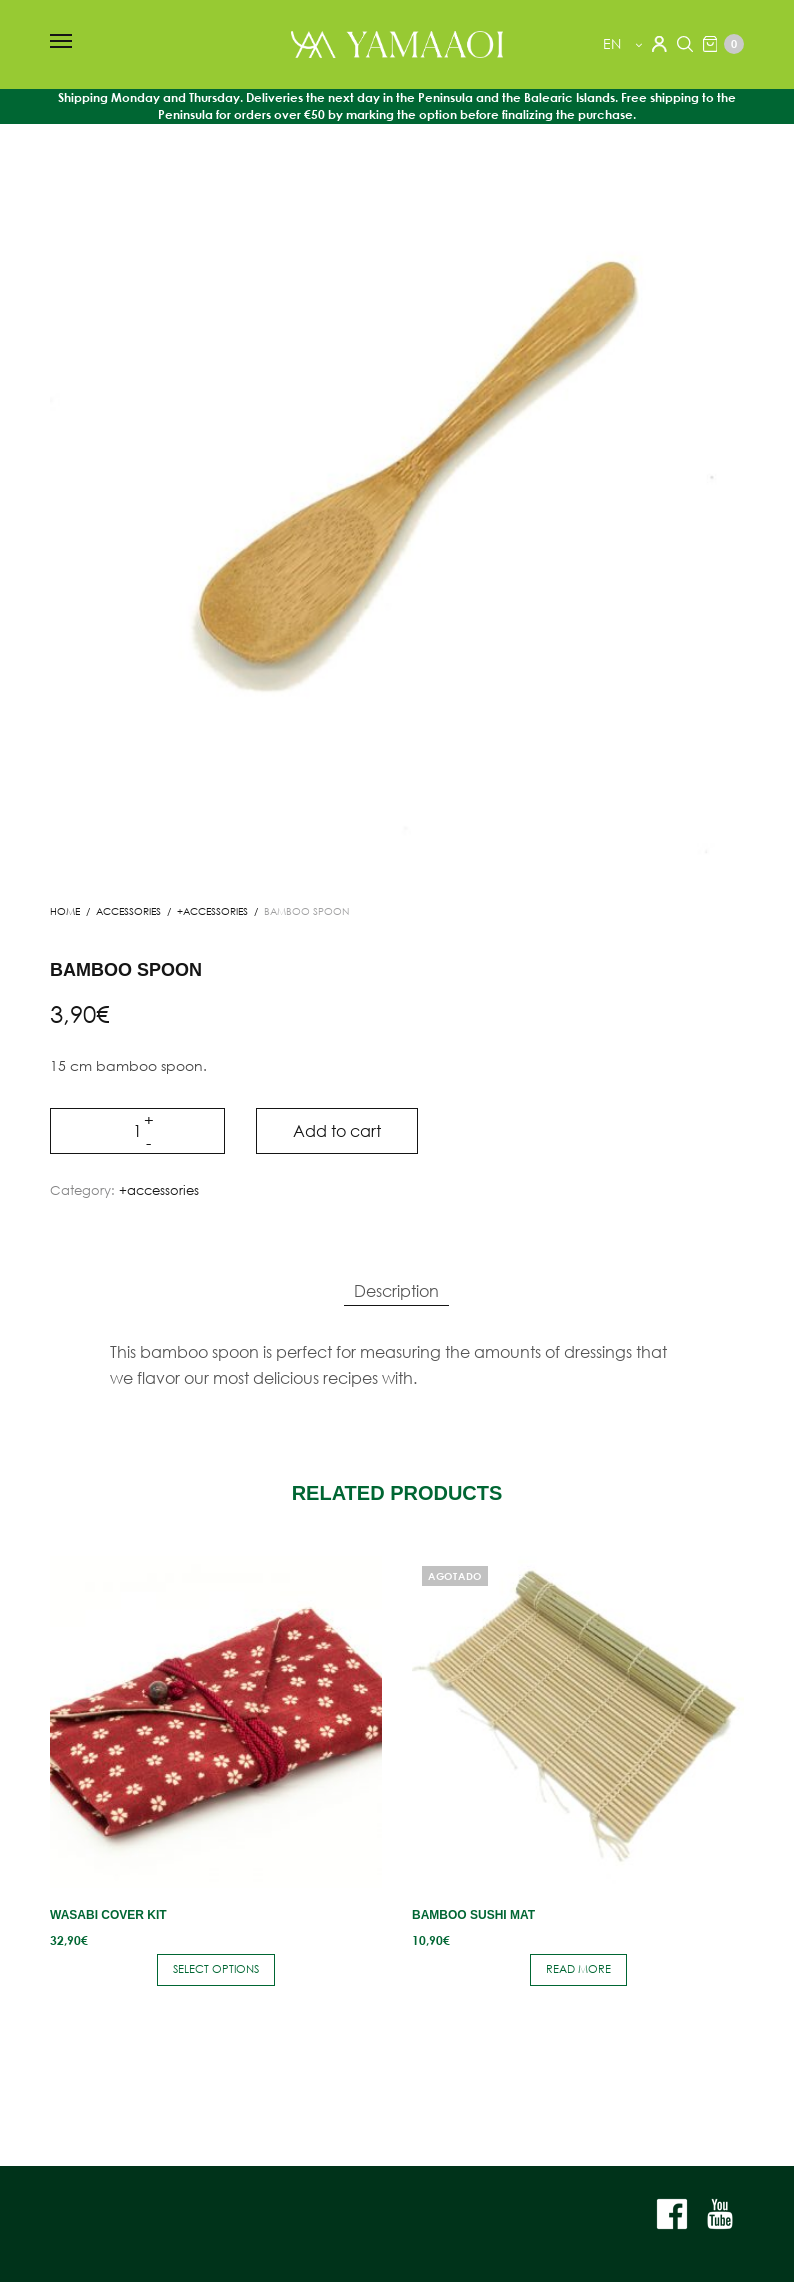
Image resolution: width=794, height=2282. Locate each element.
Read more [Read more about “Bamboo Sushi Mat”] (578, 1969)
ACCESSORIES (128, 911)
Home (65, 911)
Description (396, 1290)
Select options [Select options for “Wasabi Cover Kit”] (216, 1969)
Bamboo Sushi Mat (473, 1915)
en (614, 43)
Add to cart (337, 1130)
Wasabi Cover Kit (108, 1915)
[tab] (396, 1291)
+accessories (212, 911)
